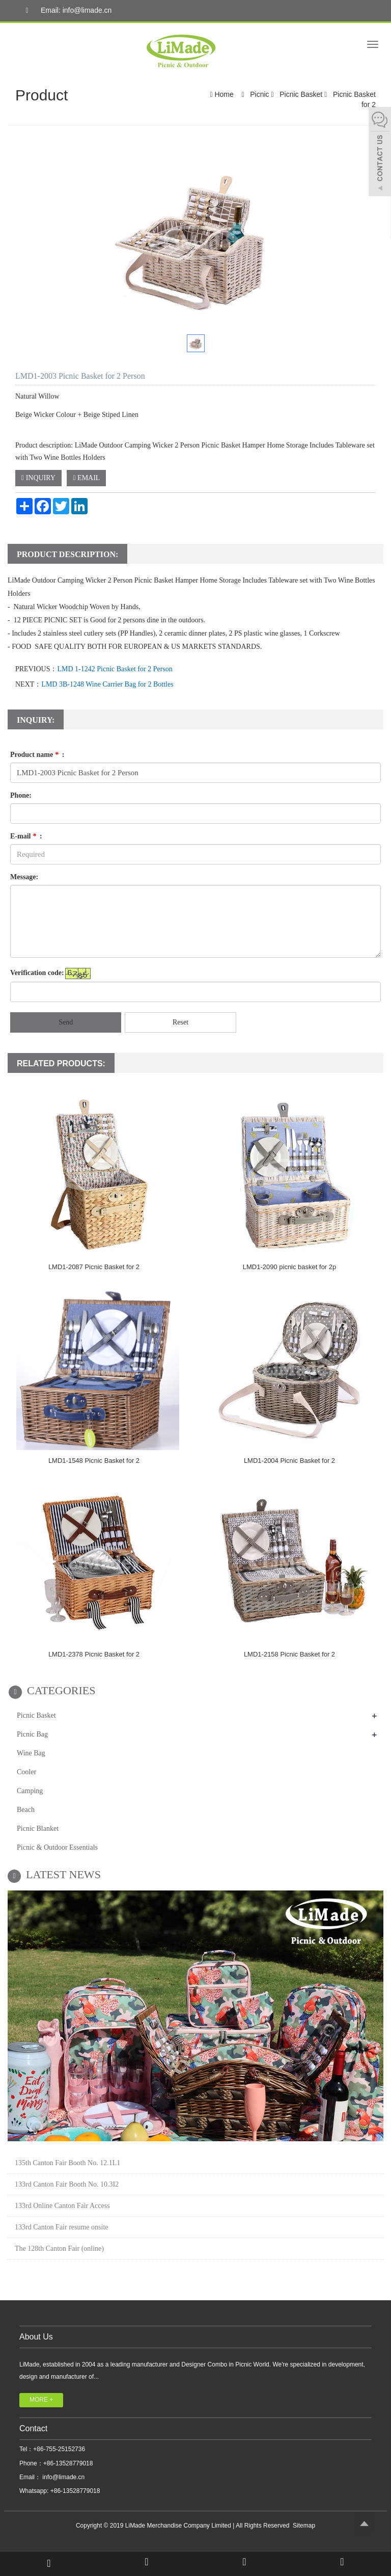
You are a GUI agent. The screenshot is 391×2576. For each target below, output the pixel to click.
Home (223, 94)
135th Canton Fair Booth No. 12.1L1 (67, 2163)
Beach (26, 1809)
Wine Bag (31, 1753)
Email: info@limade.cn (65, 10)
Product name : (37, 754)
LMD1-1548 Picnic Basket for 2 (93, 1460)
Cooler (26, 1772)
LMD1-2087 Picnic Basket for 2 (93, 1267)
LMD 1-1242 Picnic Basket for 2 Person (114, 669)
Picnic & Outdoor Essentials (57, 1847)
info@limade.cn (63, 2477)
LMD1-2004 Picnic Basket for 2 (289, 1460)
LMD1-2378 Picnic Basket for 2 (93, 1654)
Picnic (259, 94)
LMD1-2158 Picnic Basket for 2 (289, 1654)
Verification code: (37, 973)
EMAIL (86, 478)
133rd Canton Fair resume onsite (61, 2227)
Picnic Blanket (38, 1828)
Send (66, 1022)
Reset (180, 1022)
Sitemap (304, 2525)
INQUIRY (38, 478)
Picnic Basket (300, 94)
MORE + (41, 2399)
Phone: (21, 795)
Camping (30, 1791)
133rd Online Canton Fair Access (62, 2206)
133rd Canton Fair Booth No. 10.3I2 (67, 2184)
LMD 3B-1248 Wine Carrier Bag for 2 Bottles (107, 684)
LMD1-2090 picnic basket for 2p (290, 1267)
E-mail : (26, 836)
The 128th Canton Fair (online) (59, 2248)
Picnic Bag (32, 1734)
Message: (24, 877)
